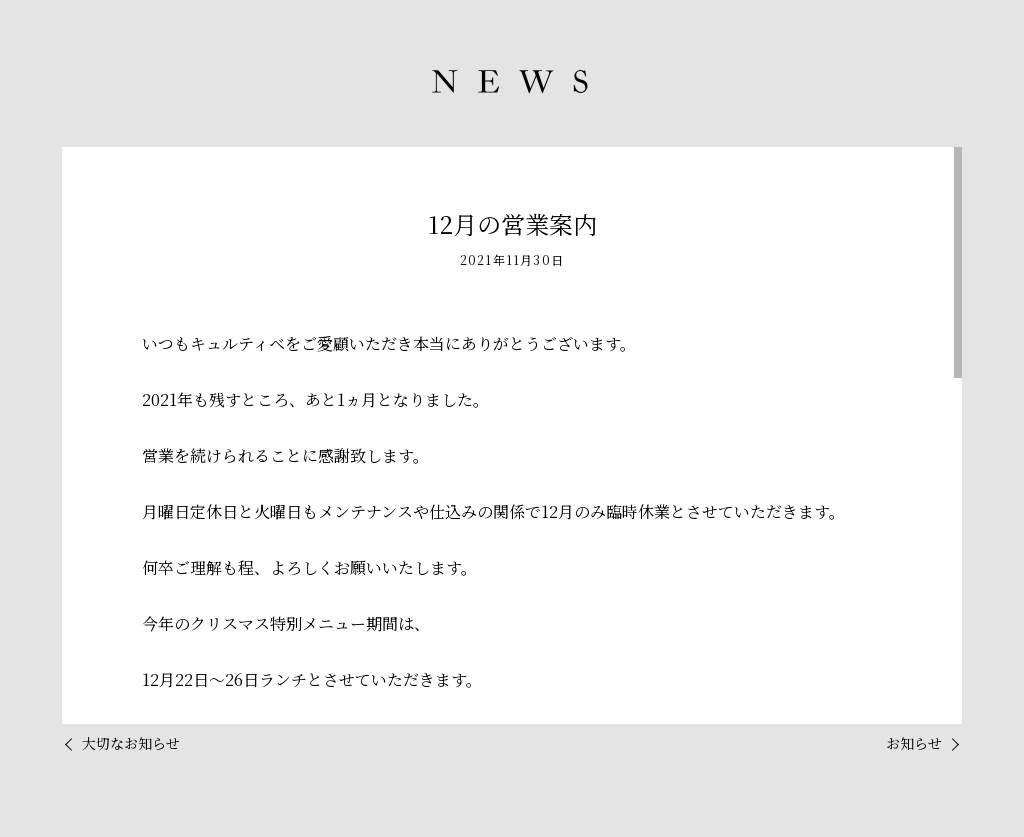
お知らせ (914, 743)
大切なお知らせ (131, 743)
